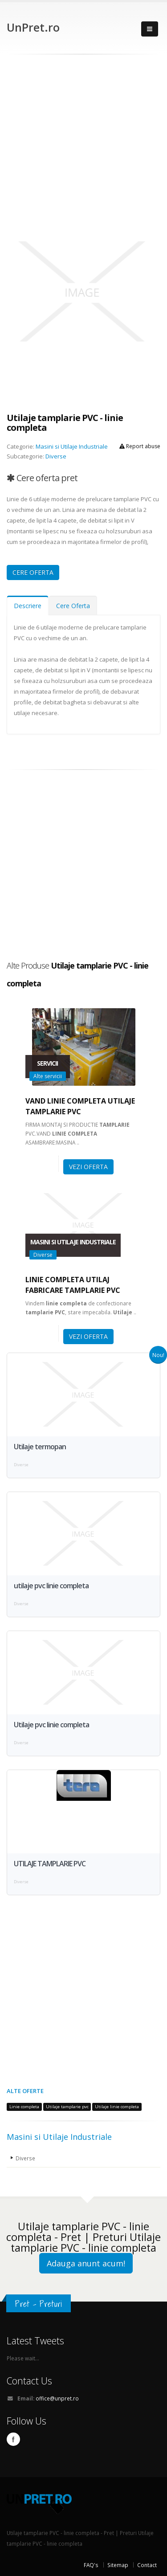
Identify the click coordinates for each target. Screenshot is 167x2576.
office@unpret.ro (57, 2398)
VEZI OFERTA (88, 1166)
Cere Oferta (73, 605)
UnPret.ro (33, 27)
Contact (147, 2564)
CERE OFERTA (32, 572)
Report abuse (139, 446)
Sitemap (117, 2564)
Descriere (27, 605)
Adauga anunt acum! (86, 2263)
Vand (80, 1106)
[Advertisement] (83, 142)
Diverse (55, 456)
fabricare (72, 1285)
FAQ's (91, 2564)
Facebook (13, 2439)
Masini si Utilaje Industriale (72, 446)
